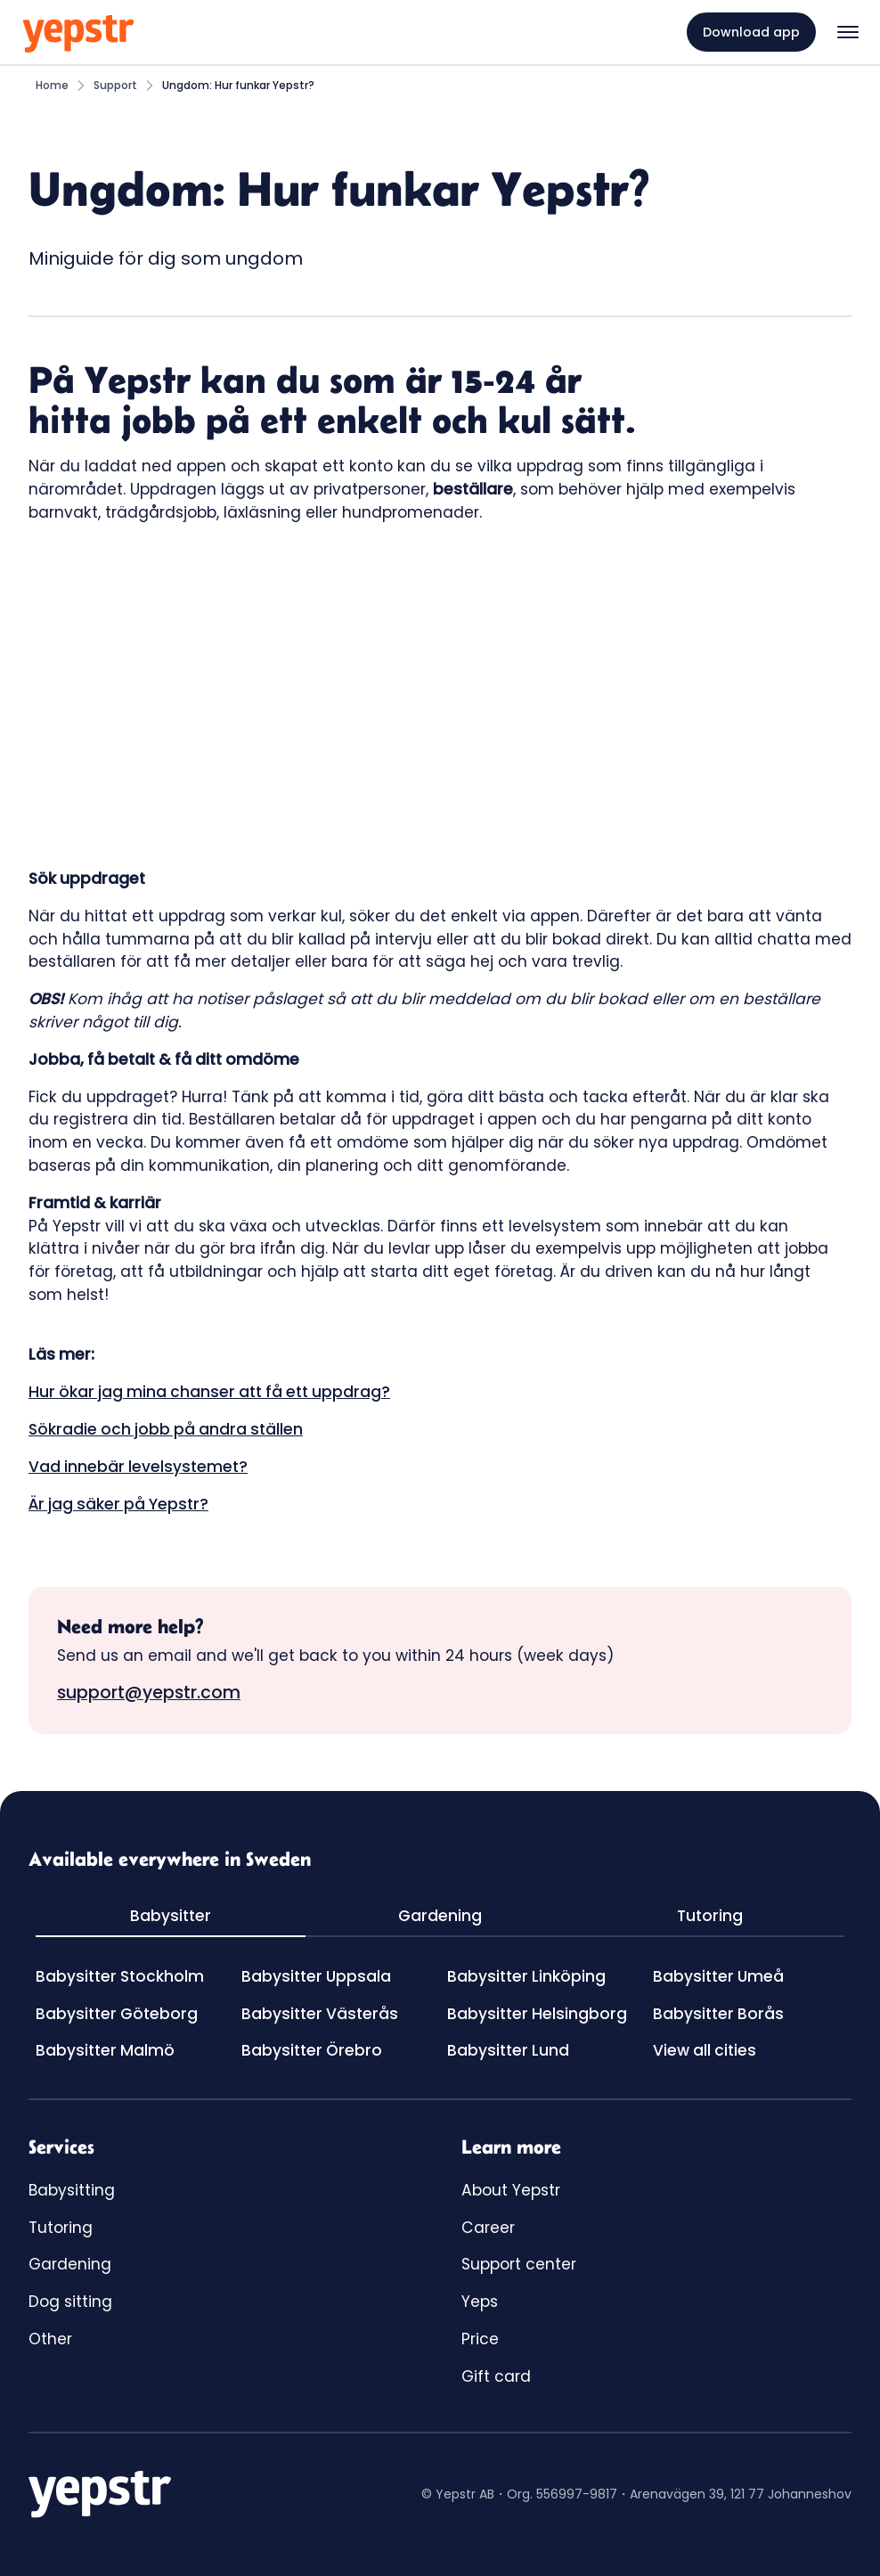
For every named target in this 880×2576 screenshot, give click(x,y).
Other (50, 2339)
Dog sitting (70, 2301)
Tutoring (61, 2227)
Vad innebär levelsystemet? (138, 1466)
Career (488, 2227)
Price (480, 2339)
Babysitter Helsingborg (537, 2013)
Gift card (496, 2376)
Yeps (479, 2301)
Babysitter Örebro (311, 2050)
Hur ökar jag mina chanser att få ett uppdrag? (209, 1391)
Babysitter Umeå (718, 1976)
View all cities (704, 2050)
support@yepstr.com (148, 1693)
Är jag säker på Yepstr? (118, 1504)
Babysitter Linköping (526, 1976)
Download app (751, 32)
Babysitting (72, 2190)
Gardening (70, 2264)
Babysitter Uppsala (316, 1976)
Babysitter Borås (718, 2013)
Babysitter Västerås (319, 2013)
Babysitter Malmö (105, 2050)
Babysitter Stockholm (120, 1976)
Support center (518, 2264)
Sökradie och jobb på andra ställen (166, 1429)
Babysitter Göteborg (117, 2013)
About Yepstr (510, 2190)
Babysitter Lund (508, 2050)
